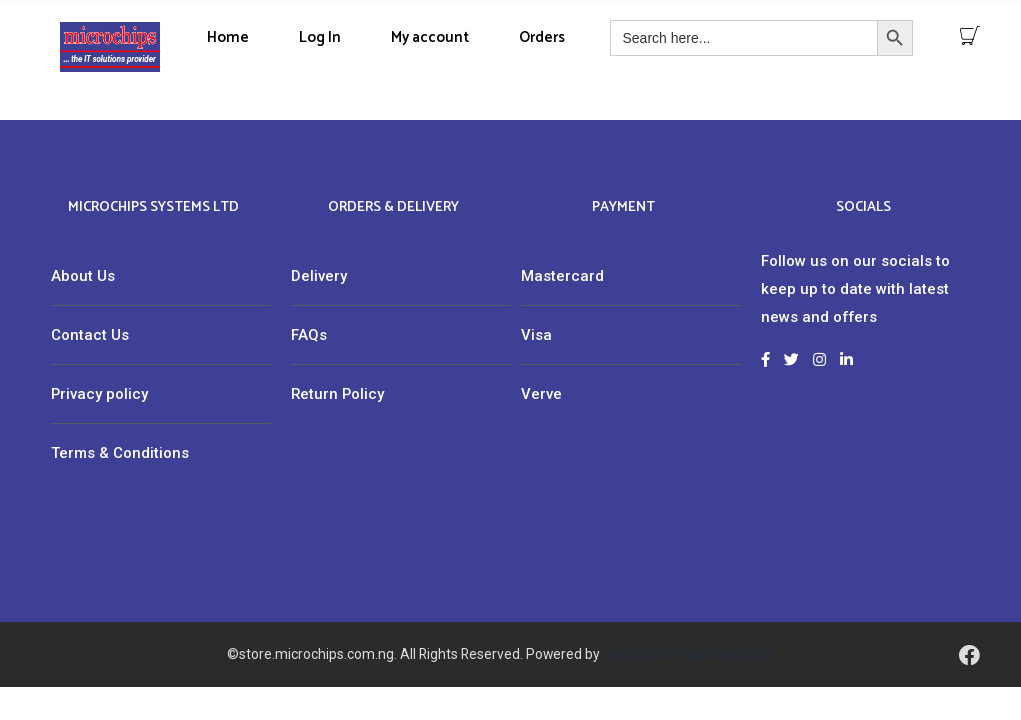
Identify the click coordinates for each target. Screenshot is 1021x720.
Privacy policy (99, 394)
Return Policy (337, 394)
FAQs (309, 335)
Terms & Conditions (120, 453)
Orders (542, 37)
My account (430, 37)
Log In (320, 37)
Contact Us (90, 335)
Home (228, 37)
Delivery (319, 276)
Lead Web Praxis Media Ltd (687, 654)
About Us (83, 276)
